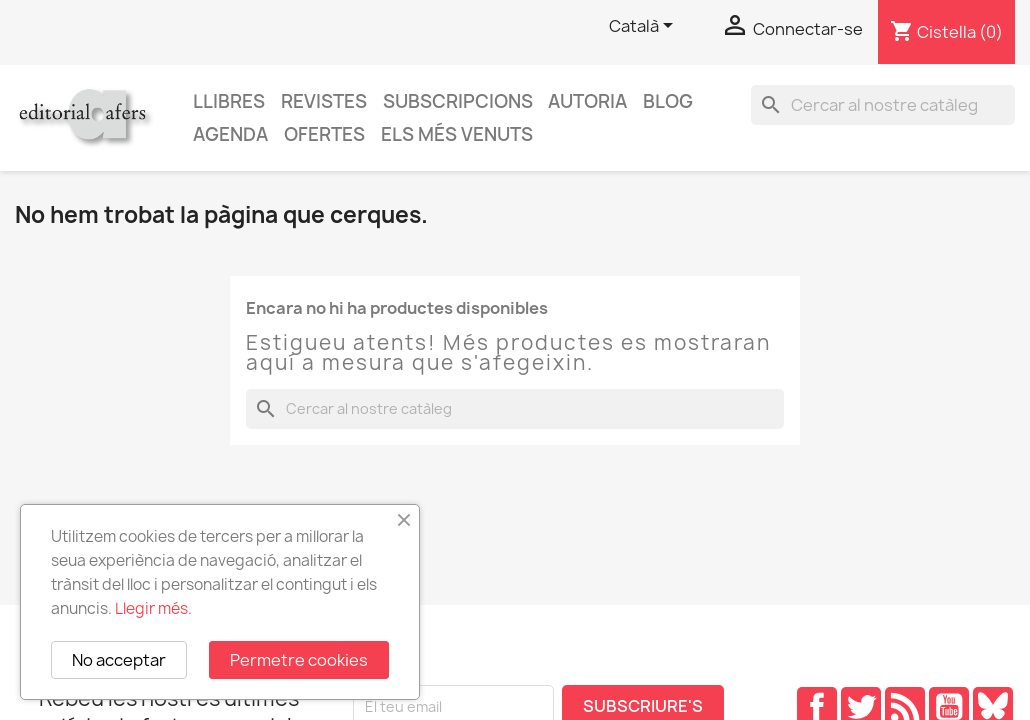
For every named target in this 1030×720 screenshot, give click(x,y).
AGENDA (230, 134)
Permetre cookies (299, 660)
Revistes (324, 101)
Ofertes (324, 134)
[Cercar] (883, 105)
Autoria (587, 101)
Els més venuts (457, 134)
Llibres (229, 101)
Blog (668, 101)
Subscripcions (458, 101)
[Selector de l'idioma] (644, 27)
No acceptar (119, 660)
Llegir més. (153, 608)
